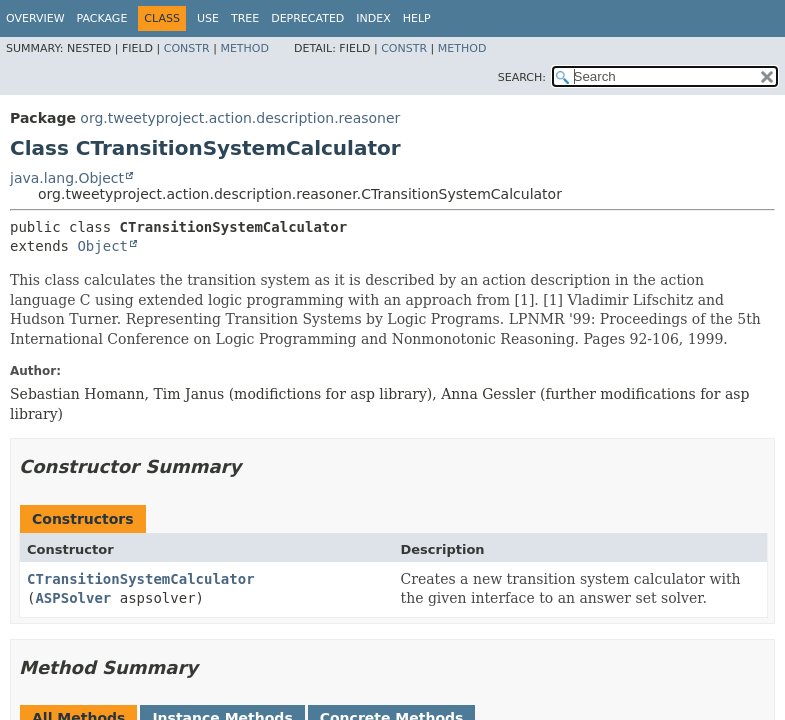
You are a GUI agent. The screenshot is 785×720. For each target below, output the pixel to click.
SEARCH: (522, 77)
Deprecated (307, 18)
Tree (245, 18)
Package (102, 18)
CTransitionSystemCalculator (141, 579)
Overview (35, 18)
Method (244, 48)
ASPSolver (73, 598)
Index (373, 18)
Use (208, 18)
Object (102, 246)
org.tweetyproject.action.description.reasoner (240, 118)
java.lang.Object (67, 178)
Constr (187, 48)
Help (417, 18)
